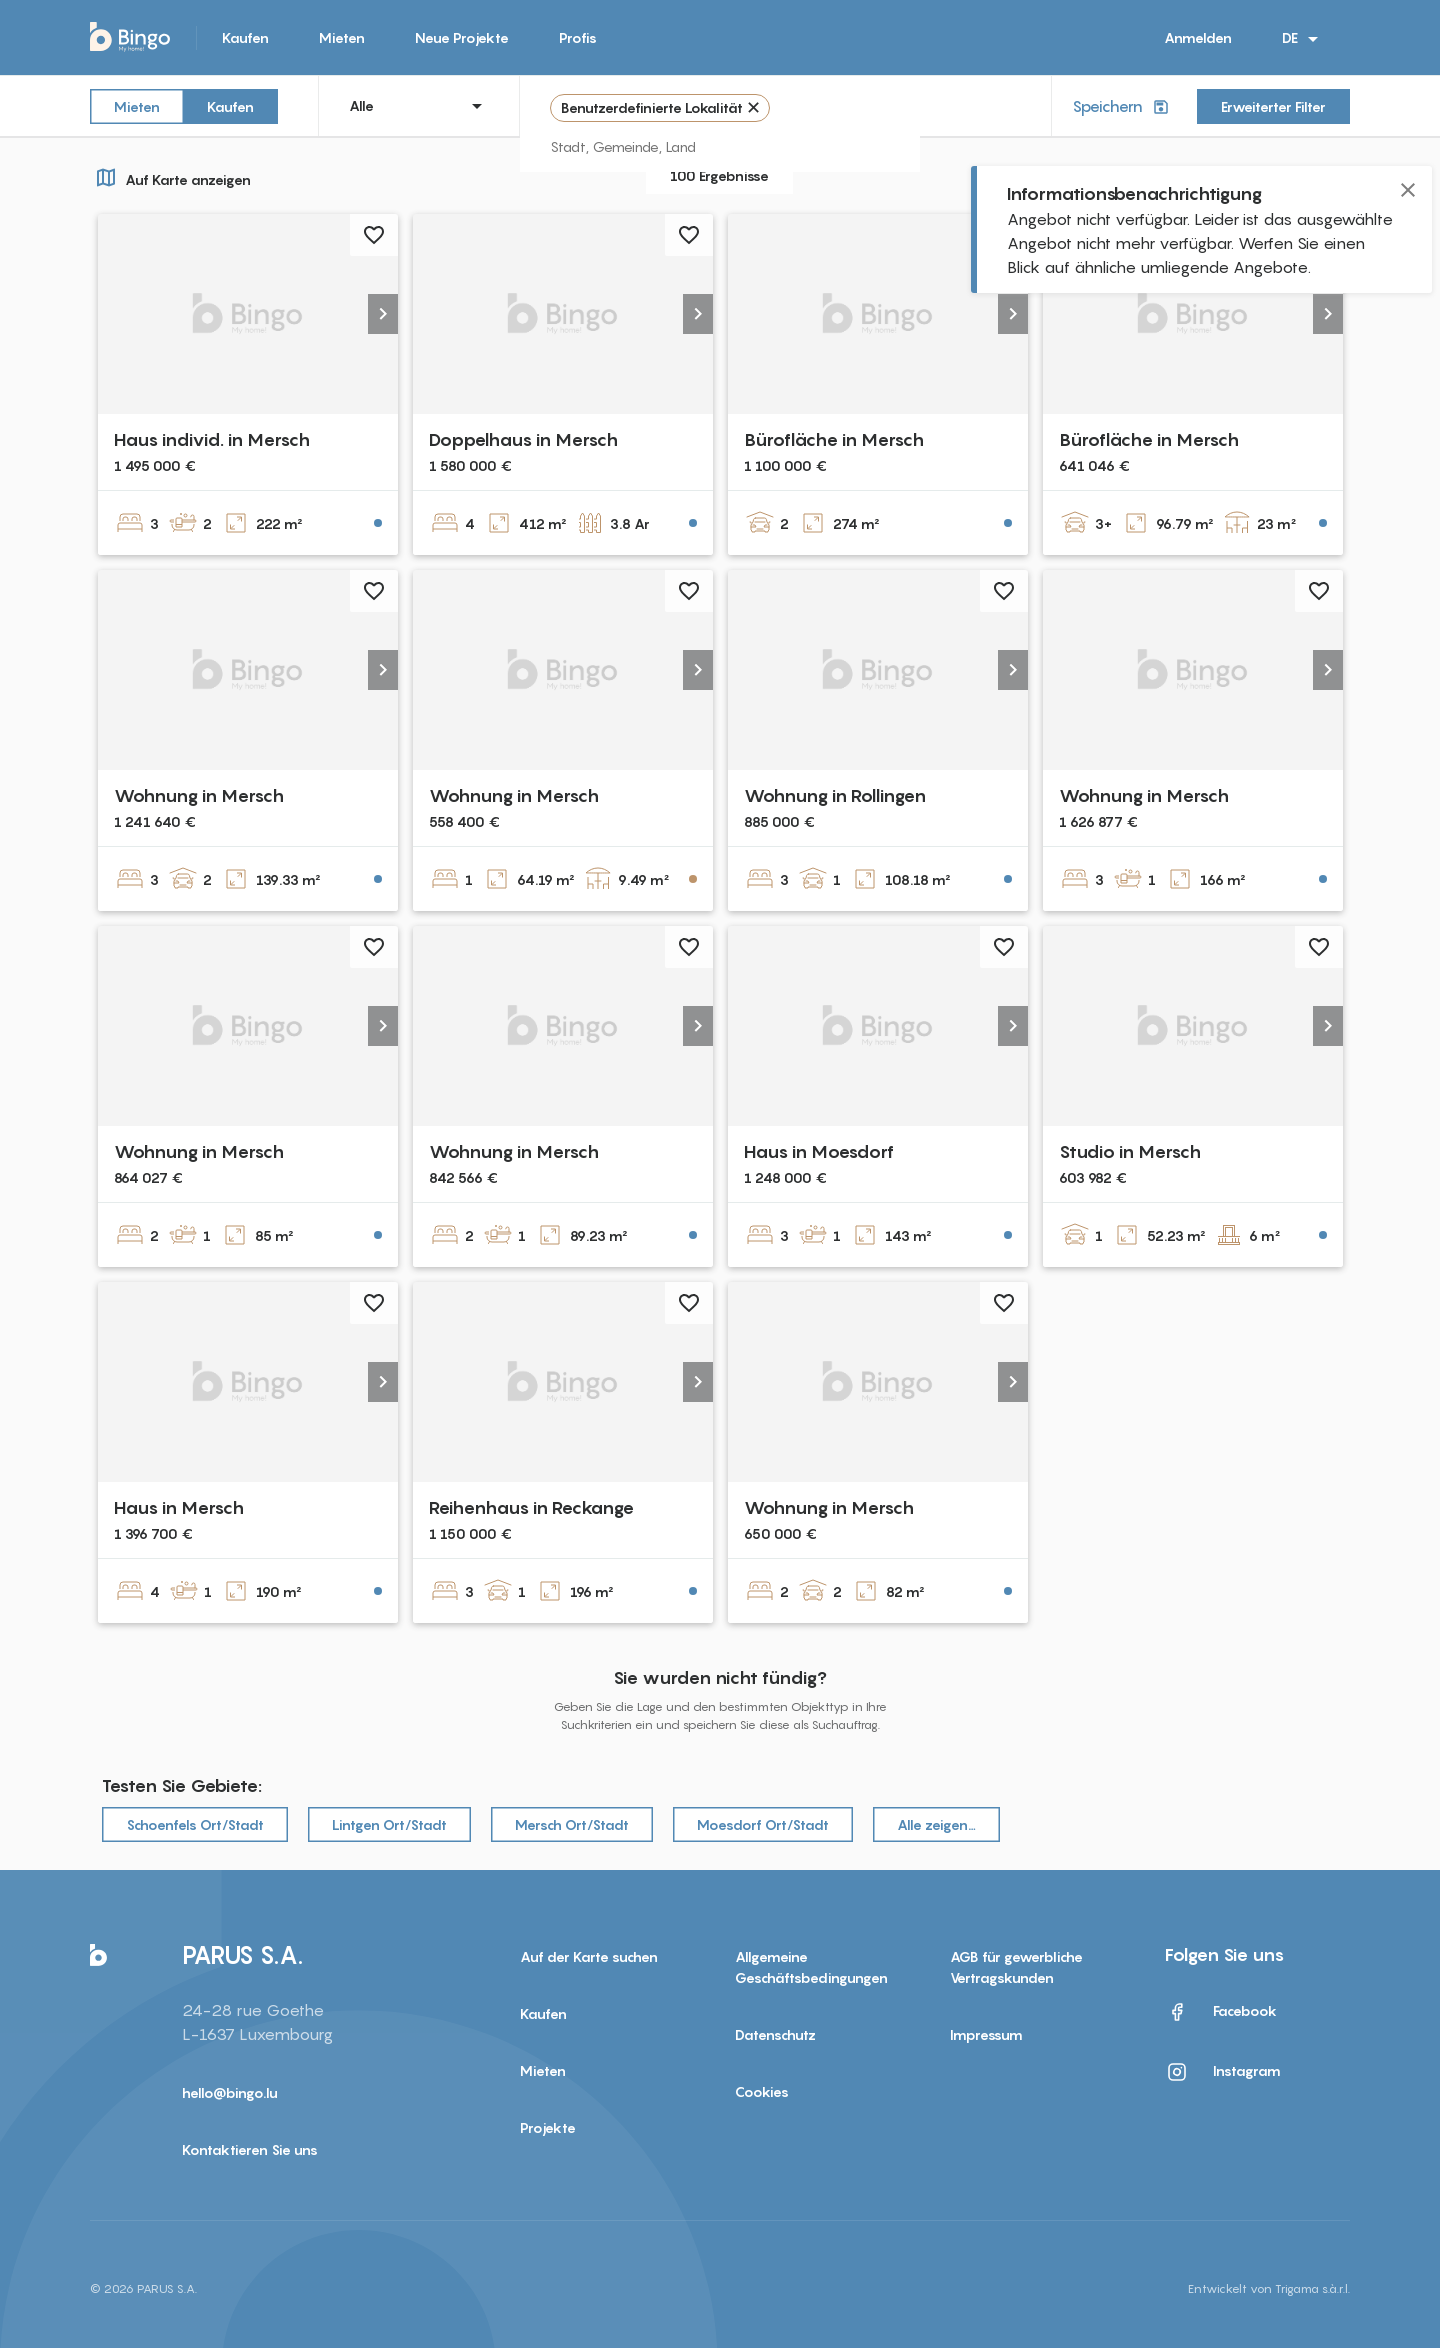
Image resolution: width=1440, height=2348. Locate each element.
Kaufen (245, 37)
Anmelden (1198, 37)
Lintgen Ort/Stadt (389, 1824)
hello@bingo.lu (230, 2092)
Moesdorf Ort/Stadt (763, 1824)
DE (1303, 39)
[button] (383, 314)
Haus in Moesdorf (819, 1151)
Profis (578, 37)
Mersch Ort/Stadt (572, 1824)
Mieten (342, 37)
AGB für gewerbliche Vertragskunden (1016, 1967)
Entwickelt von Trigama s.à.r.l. (1269, 2288)
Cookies (762, 2091)
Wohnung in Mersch (199, 795)
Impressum (986, 2034)
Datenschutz (775, 2034)
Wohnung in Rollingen (835, 795)
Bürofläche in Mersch (834, 439)
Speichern (1122, 106)
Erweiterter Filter (1273, 106)
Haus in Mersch (179, 1507)
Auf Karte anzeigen (170, 177)
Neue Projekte (462, 37)
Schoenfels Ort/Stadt (195, 1824)
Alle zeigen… (936, 1824)
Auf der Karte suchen (589, 1956)
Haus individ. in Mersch (212, 439)
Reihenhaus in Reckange (531, 1507)
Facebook (1221, 2012)
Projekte (548, 2127)
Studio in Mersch (1130, 1151)
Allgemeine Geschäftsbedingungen (811, 1967)
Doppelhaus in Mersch (523, 439)
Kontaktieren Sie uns (250, 2149)
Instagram (1223, 2072)
